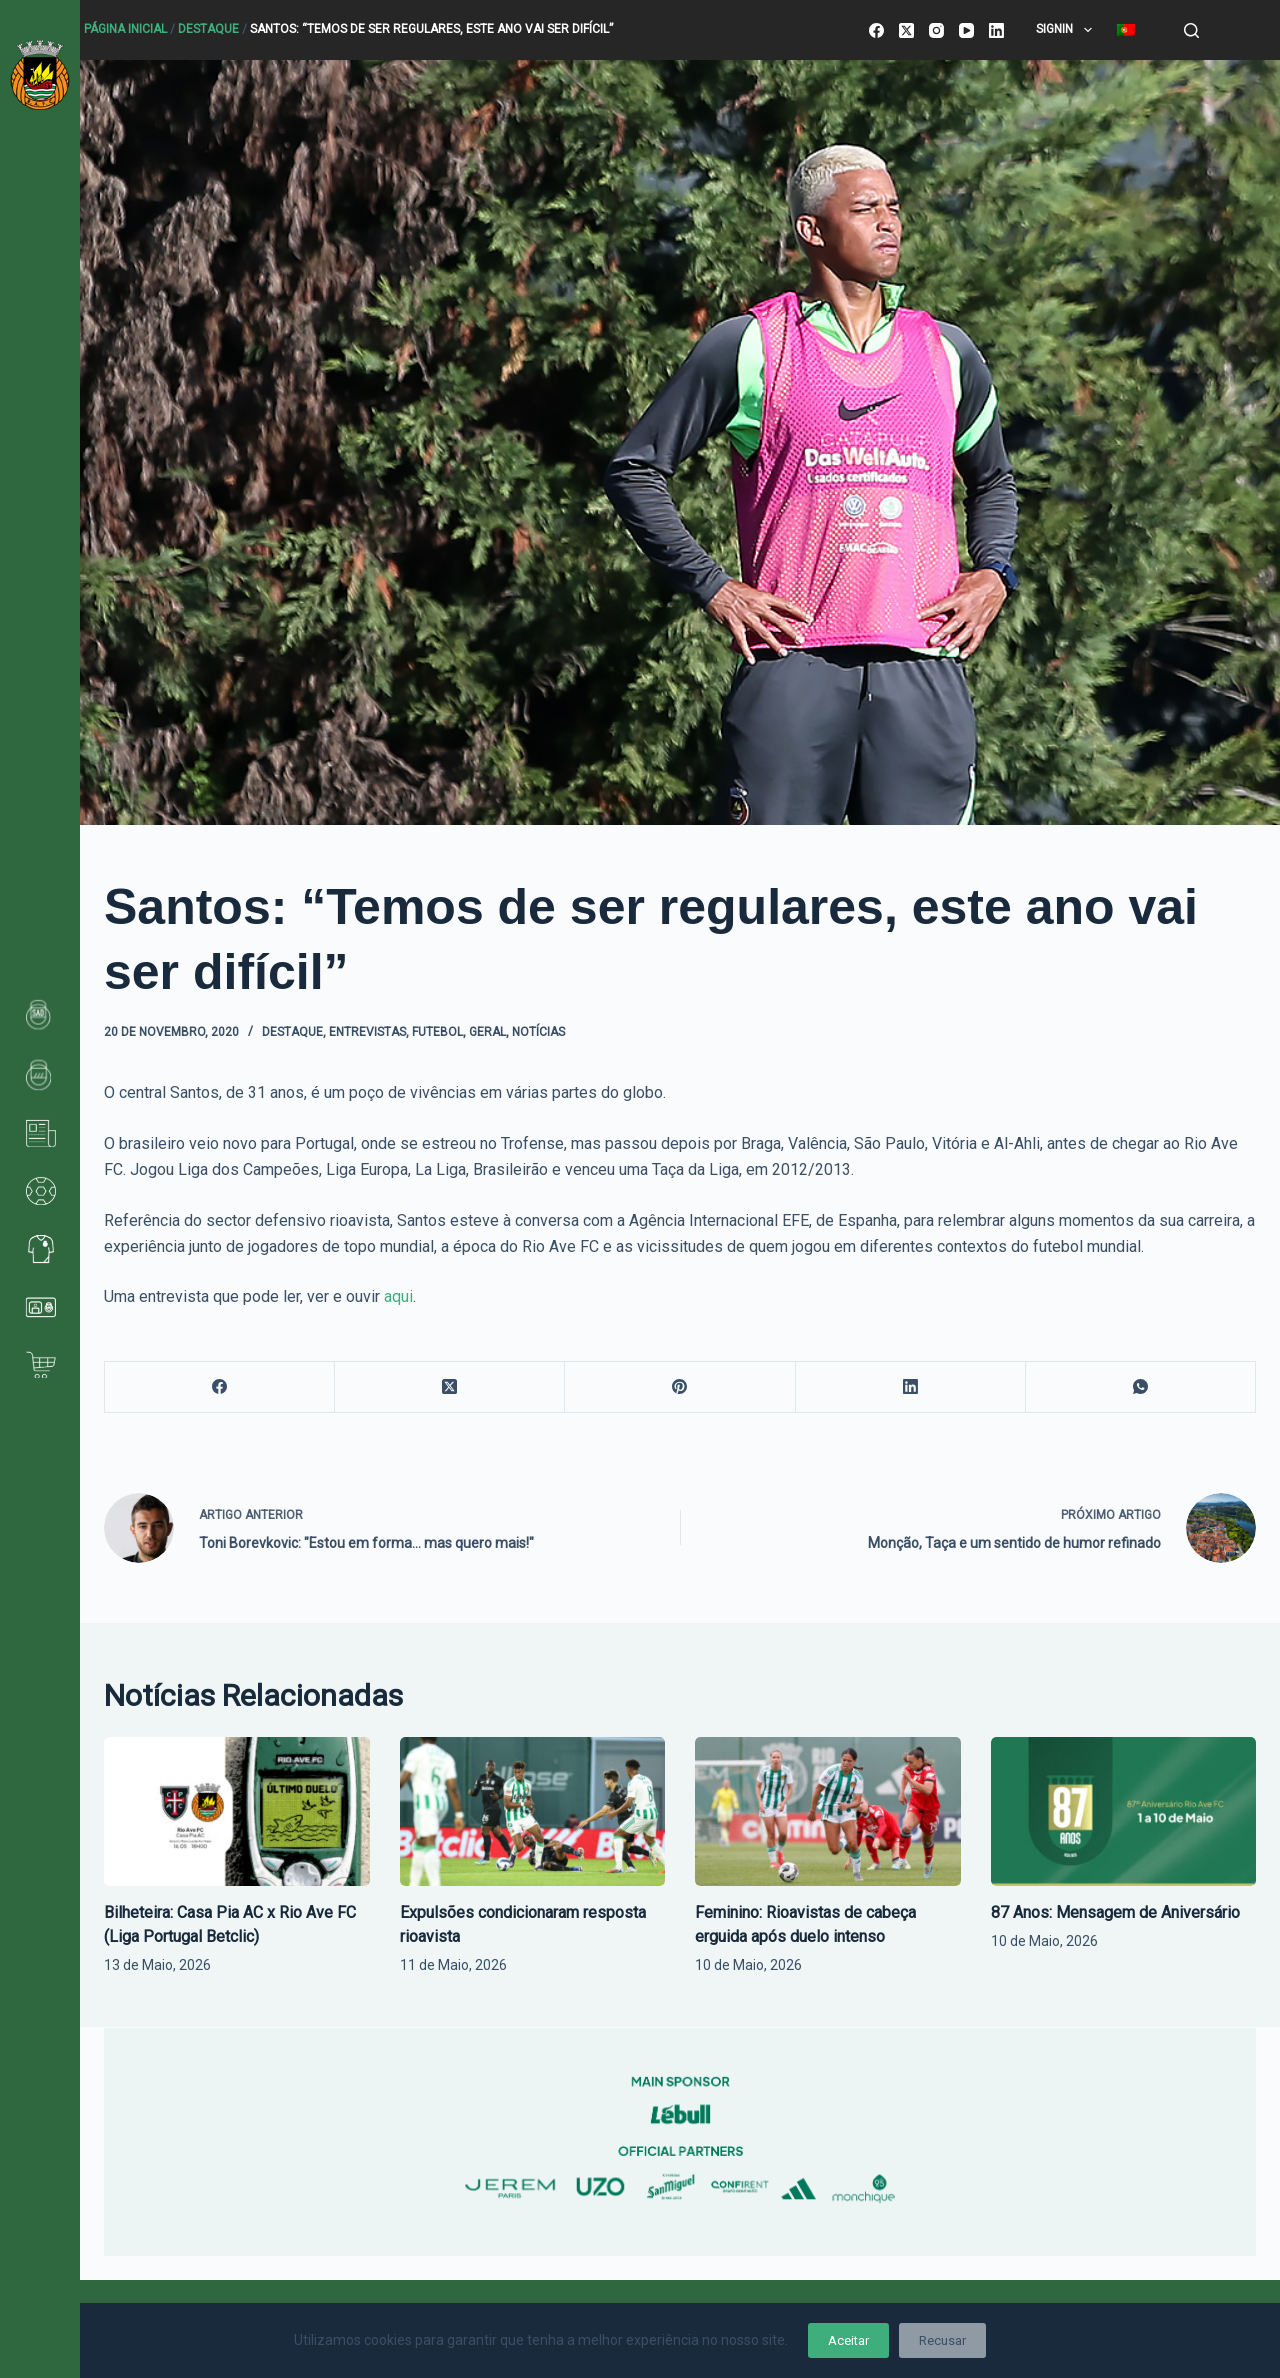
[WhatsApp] (1141, 1387)
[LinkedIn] (996, 30)
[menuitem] (1125, 30)
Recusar (942, 2340)
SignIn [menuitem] (1067, 30)
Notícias (538, 1032)
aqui (398, 1296)
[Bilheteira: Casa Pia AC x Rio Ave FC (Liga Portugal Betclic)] (237, 1811)
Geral (487, 1032)
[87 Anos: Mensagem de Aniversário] (1124, 1811)
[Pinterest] (680, 1387)
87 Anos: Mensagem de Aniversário (1115, 1912)
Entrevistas (367, 1032)
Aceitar (848, 2340)
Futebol (437, 1032)
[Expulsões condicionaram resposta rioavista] (533, 1811)
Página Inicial (125, 29)
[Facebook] (876, 30)
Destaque (208, 29)
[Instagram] (936, 30)
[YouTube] (966, 30)
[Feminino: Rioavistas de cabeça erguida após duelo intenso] (828, 1811)
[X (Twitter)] (906, 30)
